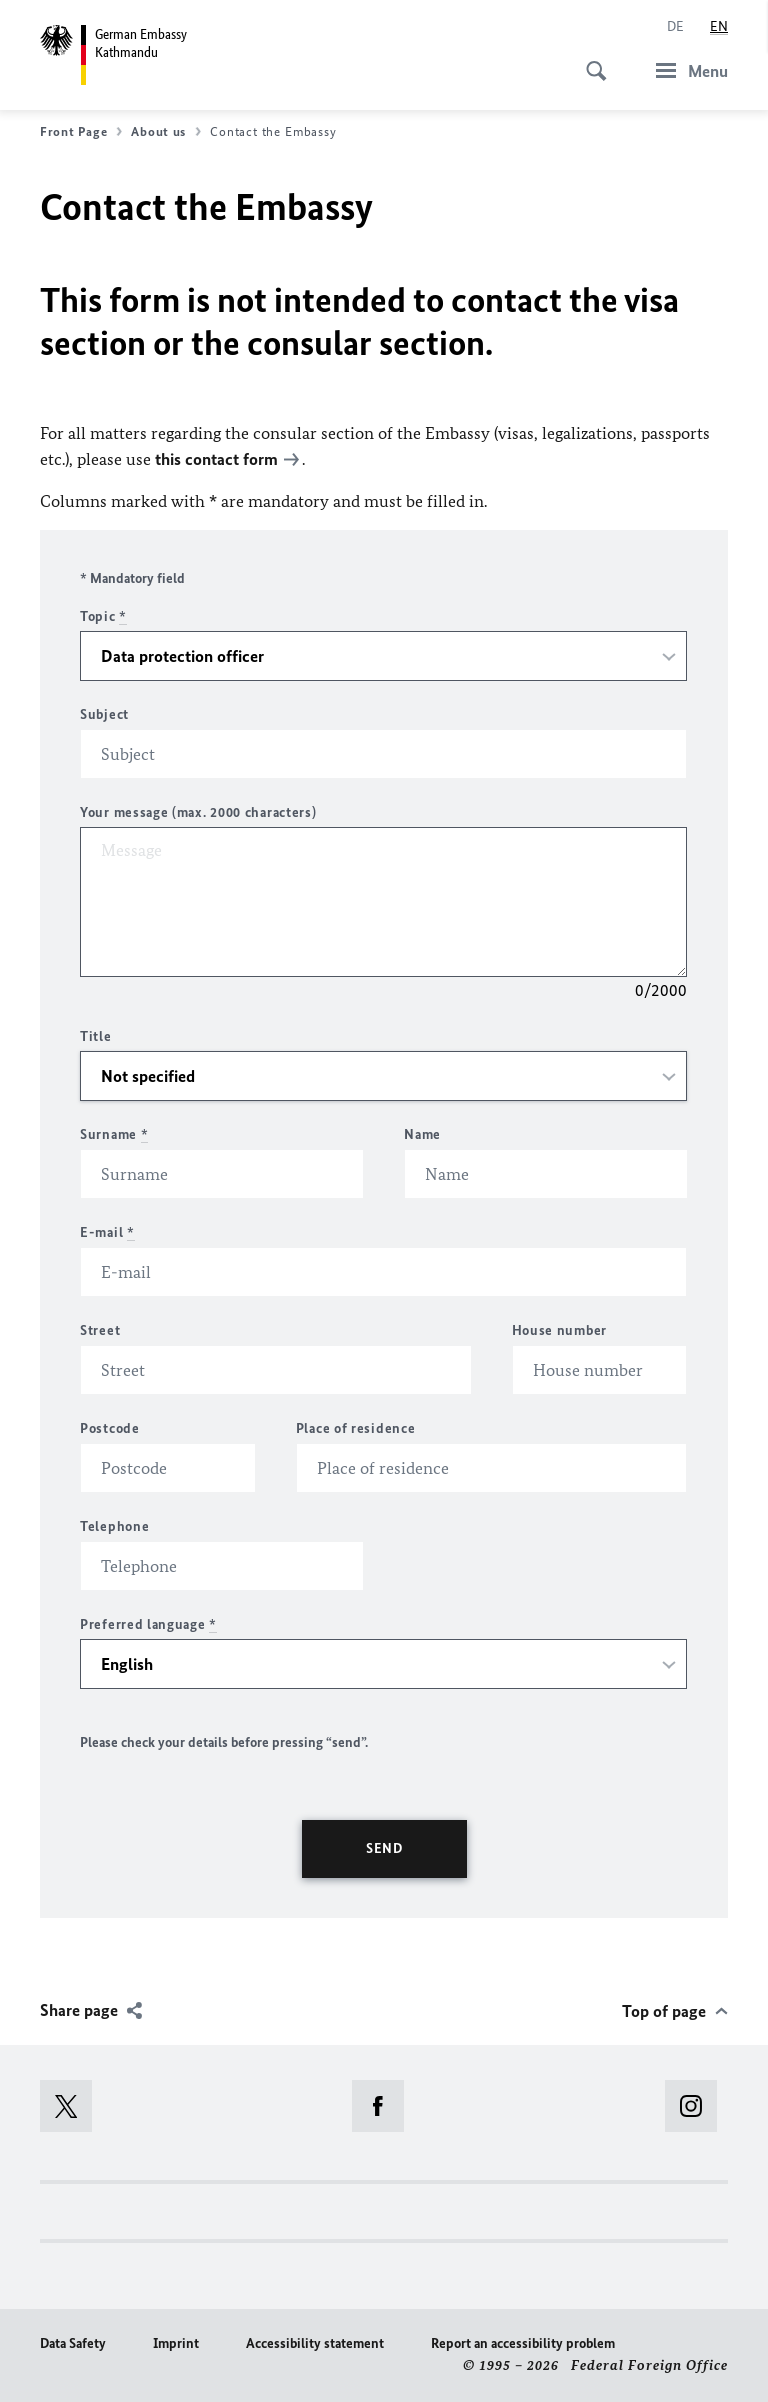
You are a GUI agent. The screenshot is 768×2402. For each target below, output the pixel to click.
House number (559, 1330)
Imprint (176, 2343)
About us (166, 132)
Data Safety (73, 2343)
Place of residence (356, 1428)
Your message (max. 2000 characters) (198, 812)
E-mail (107, 1232)
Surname (114, 1134)
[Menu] (686, 70)
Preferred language (148, 1624)
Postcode (110, 1428)
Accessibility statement (315, 2343)
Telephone (114, 1526)
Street (100, 1330)
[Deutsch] (675, 27)
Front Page (81, 132)
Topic (103, 616)
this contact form (216, 459)
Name (422, 1134)
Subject (104, 714)
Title (96, 1036)
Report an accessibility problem (523, 2343)
